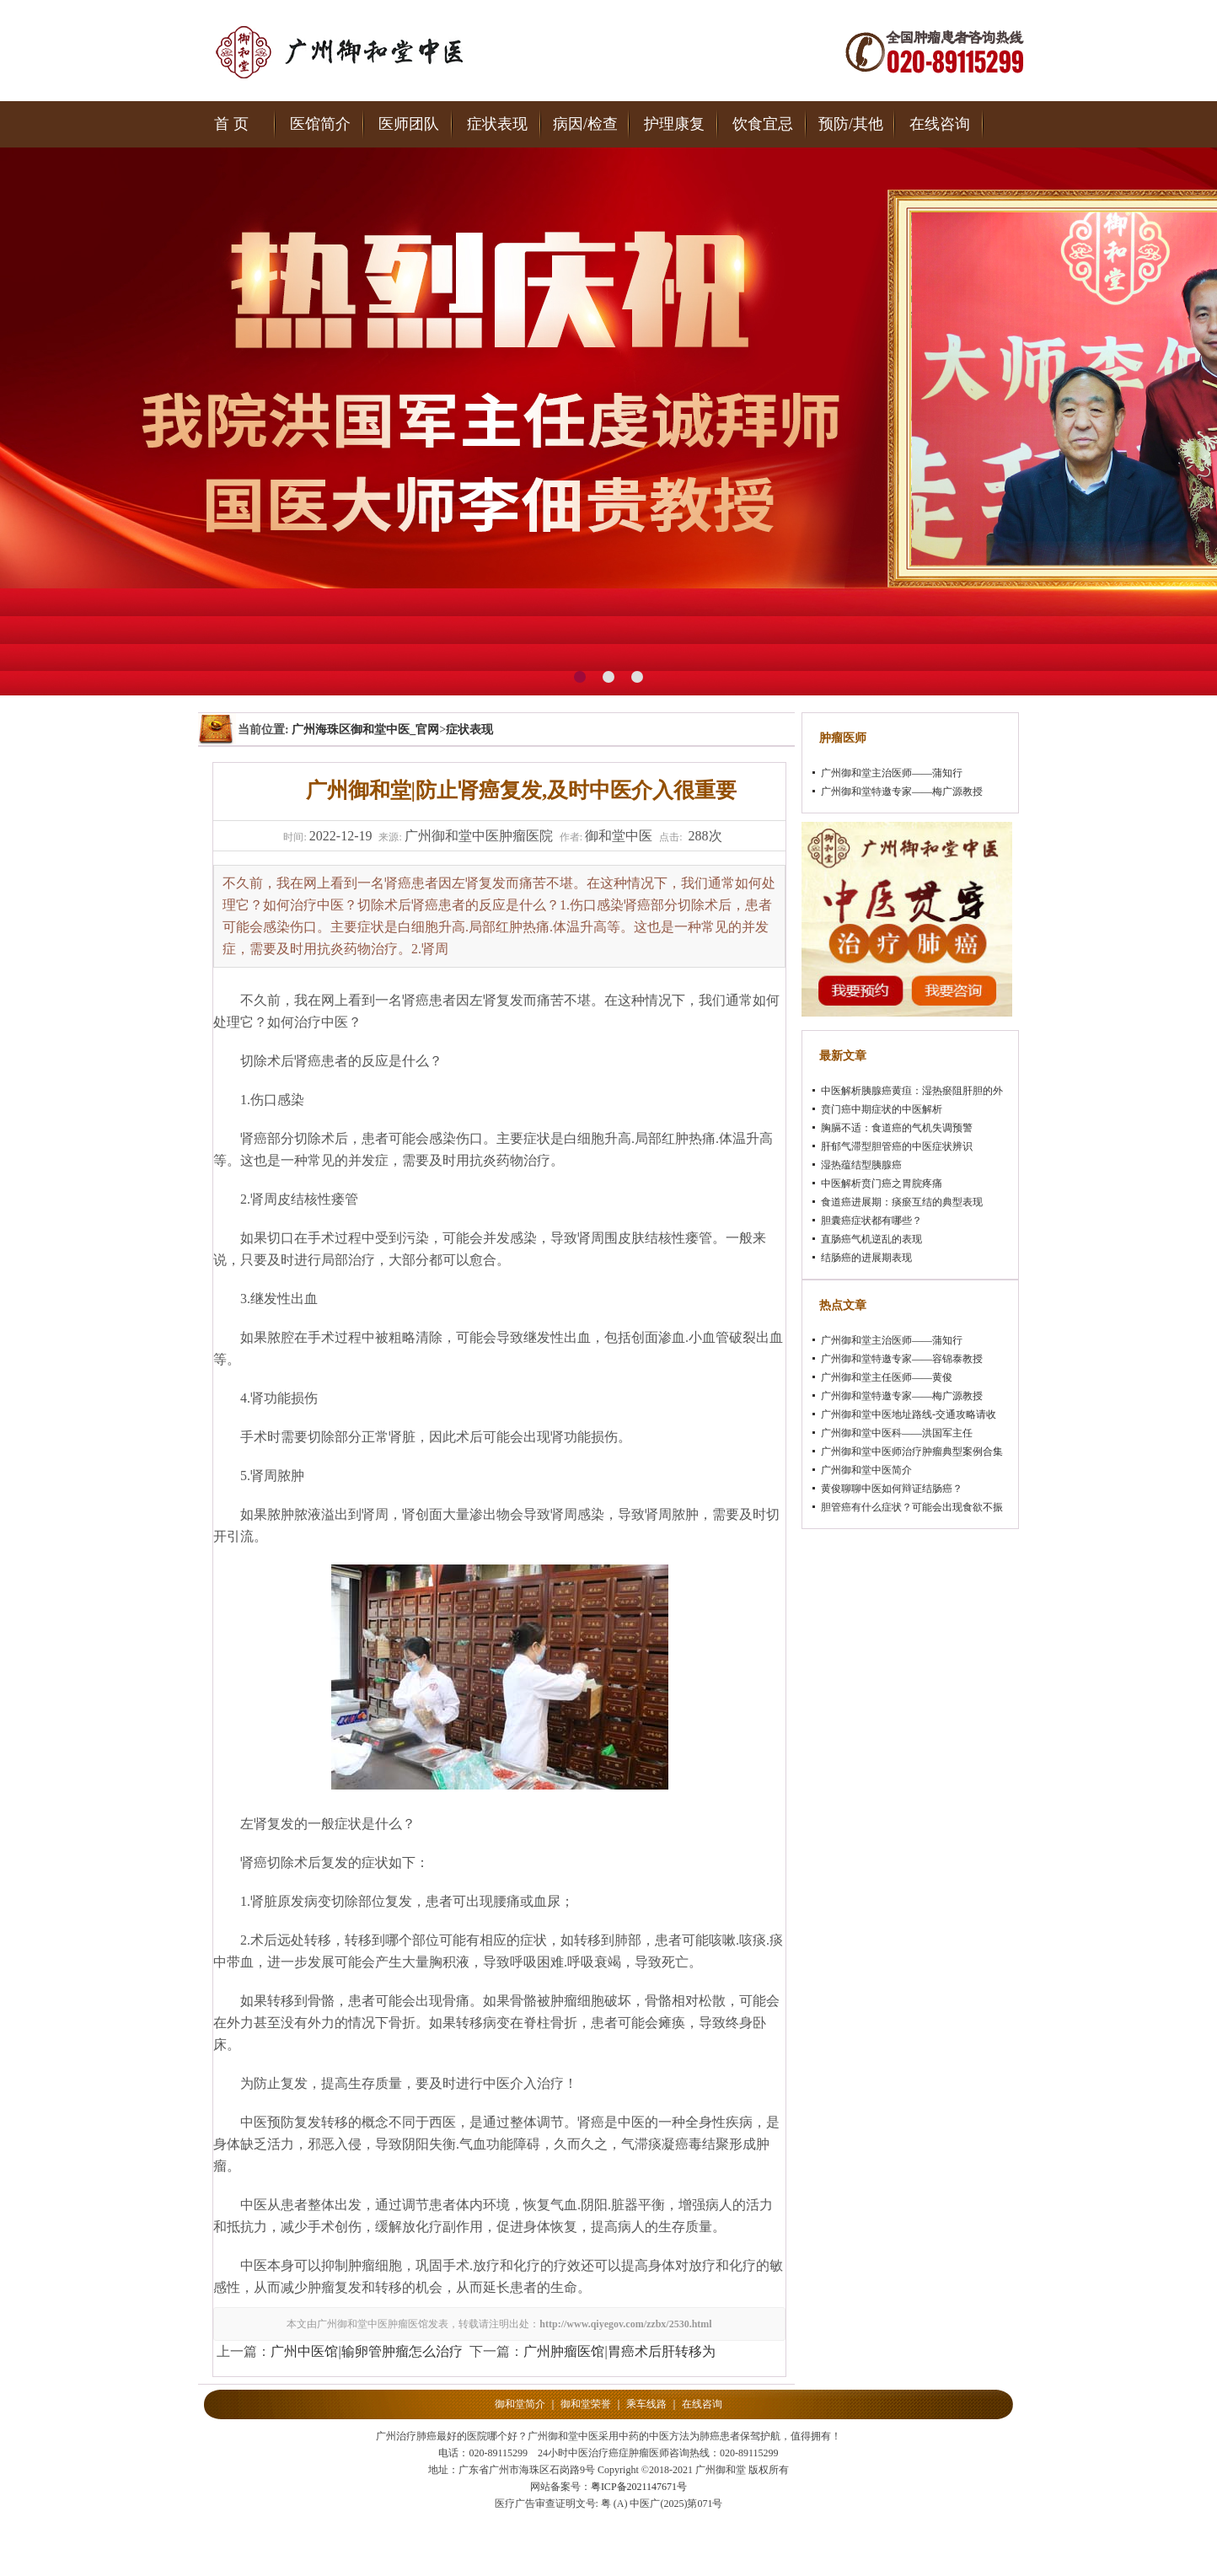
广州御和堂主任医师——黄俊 (886, 1377)
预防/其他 (850, 123)
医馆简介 (320, 123)
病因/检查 (585, 123)
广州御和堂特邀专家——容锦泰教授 (902, 1359)
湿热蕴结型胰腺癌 (861, 1165)
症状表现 (497, 123)
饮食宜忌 (762, 123)
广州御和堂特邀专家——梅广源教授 (902, 791)
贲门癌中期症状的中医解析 (881, 1109)
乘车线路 (646, 2404)
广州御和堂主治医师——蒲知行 (891, 773)
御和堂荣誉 (585, 2404)
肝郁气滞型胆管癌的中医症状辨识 (897, 1146)
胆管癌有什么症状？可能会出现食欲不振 (912, 1507)
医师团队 (408, 123)
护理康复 (674, 123)
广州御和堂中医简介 (866, 1470)
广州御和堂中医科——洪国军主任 (897, 1433)
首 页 (231, 123)
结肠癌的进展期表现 (866, 1258)
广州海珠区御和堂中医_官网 (365, 729)
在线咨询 (939, 123)
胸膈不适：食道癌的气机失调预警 (897, 1128)
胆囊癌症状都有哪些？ (871, 1220)
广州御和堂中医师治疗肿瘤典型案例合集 (912, 1451)
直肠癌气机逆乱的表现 (871, 1239)
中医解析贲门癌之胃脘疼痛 (881, 1183)
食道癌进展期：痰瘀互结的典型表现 (902, 1202)
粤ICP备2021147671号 (639, 2487)
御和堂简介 (520, 2404)
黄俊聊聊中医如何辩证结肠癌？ (891, 1489)
